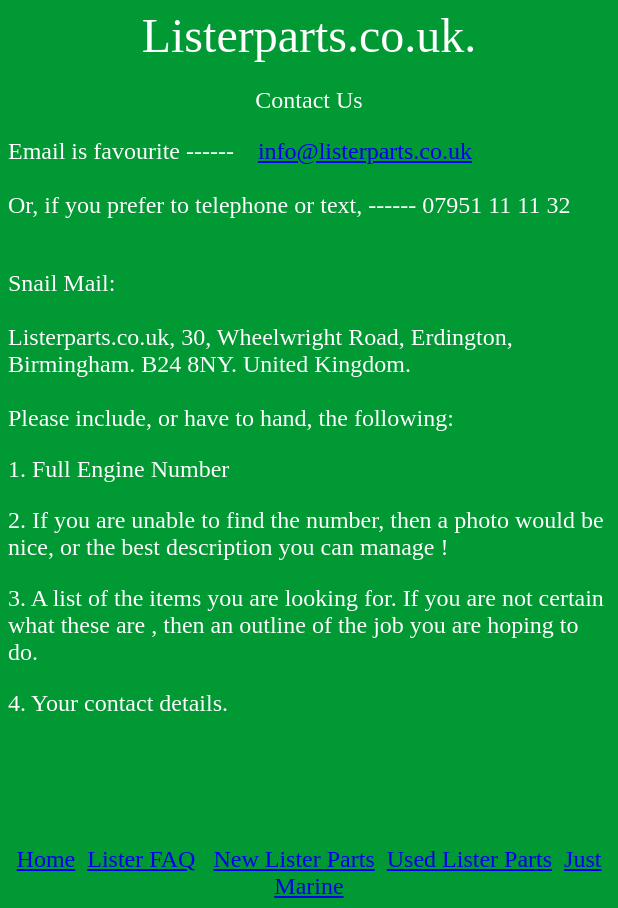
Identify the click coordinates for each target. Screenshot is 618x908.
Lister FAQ (141, 859)
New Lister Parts (293, 859)
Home (46, 859)
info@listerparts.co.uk (365, 151)
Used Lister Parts (469, 859)
